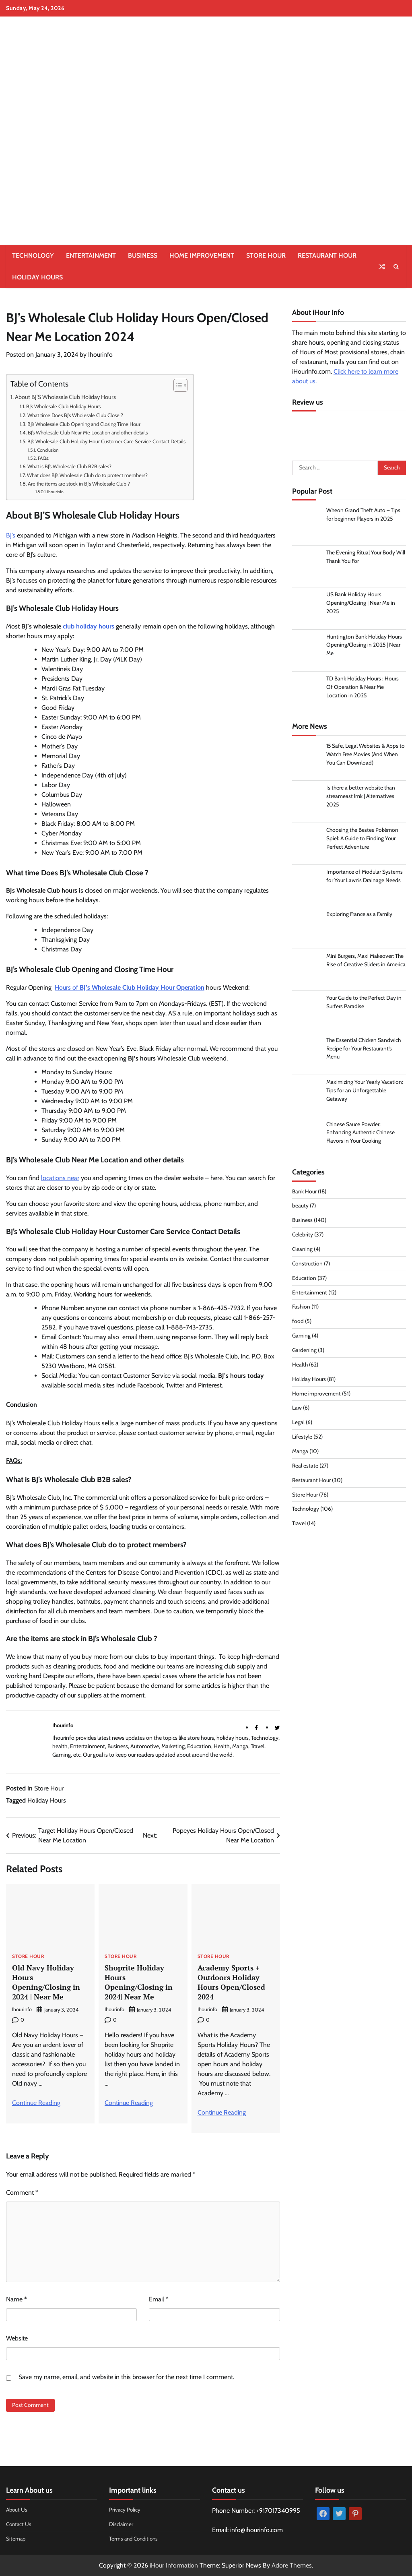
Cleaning (302, 1250)
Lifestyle (302, 1438)
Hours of (129, 987)
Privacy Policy (125, 2509)
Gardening (304, 1351)
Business (142, 255)
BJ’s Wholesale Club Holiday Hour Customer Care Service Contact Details (106, 441)
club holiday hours (88, 626)
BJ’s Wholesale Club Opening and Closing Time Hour (83, 424)
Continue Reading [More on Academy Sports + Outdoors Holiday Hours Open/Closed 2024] (222, 2111)
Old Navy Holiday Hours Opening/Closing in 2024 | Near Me (46, 1982)
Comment (22, 2192)
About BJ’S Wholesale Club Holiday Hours (65, 397)
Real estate (305, 1467)
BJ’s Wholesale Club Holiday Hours (63, 406)
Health (300, 1365)
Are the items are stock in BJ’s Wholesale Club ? (79, 483)
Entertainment (91, 255)
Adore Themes (292, 2565)
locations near (60, 1178)
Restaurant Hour (327, 255)
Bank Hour (304, 1192)
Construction (307, 1264)
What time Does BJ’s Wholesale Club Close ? (75, 415)
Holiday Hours (37, 277)
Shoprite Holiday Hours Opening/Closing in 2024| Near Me (139, 1982)
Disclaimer (121, 2523)
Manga (300, 1452)
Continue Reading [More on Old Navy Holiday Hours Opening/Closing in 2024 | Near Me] (36, 2102)
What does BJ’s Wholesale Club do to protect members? (87, 475)
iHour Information (174, 2565)
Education (304, 1279)
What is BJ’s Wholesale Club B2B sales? (69, 466)
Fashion (301, 1308)
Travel (299, 1524)
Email (159, 2298)
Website (17, 2337)
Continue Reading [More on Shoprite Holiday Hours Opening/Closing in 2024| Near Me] (129, 2102)
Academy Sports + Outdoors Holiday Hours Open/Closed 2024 (231, 1982)
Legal (298, 1423)
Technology (33, 255)
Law (297, 1409)
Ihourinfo (100, 354)
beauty (300, 1206)
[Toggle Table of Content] (176, 385)
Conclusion (48, 450)
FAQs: (43, 458)
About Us (17, 2509)
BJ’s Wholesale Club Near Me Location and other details (88, 432)
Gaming (301, 1336)
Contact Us (19, 2523)
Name (16, 2298)
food (298, 1322)
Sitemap (16, 2538)
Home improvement (201, 255)
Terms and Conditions (135, 2538)
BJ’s (10, 535)
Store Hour (266, 255)
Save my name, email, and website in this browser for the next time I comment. (126, 2376)
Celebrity (302, 1235)
